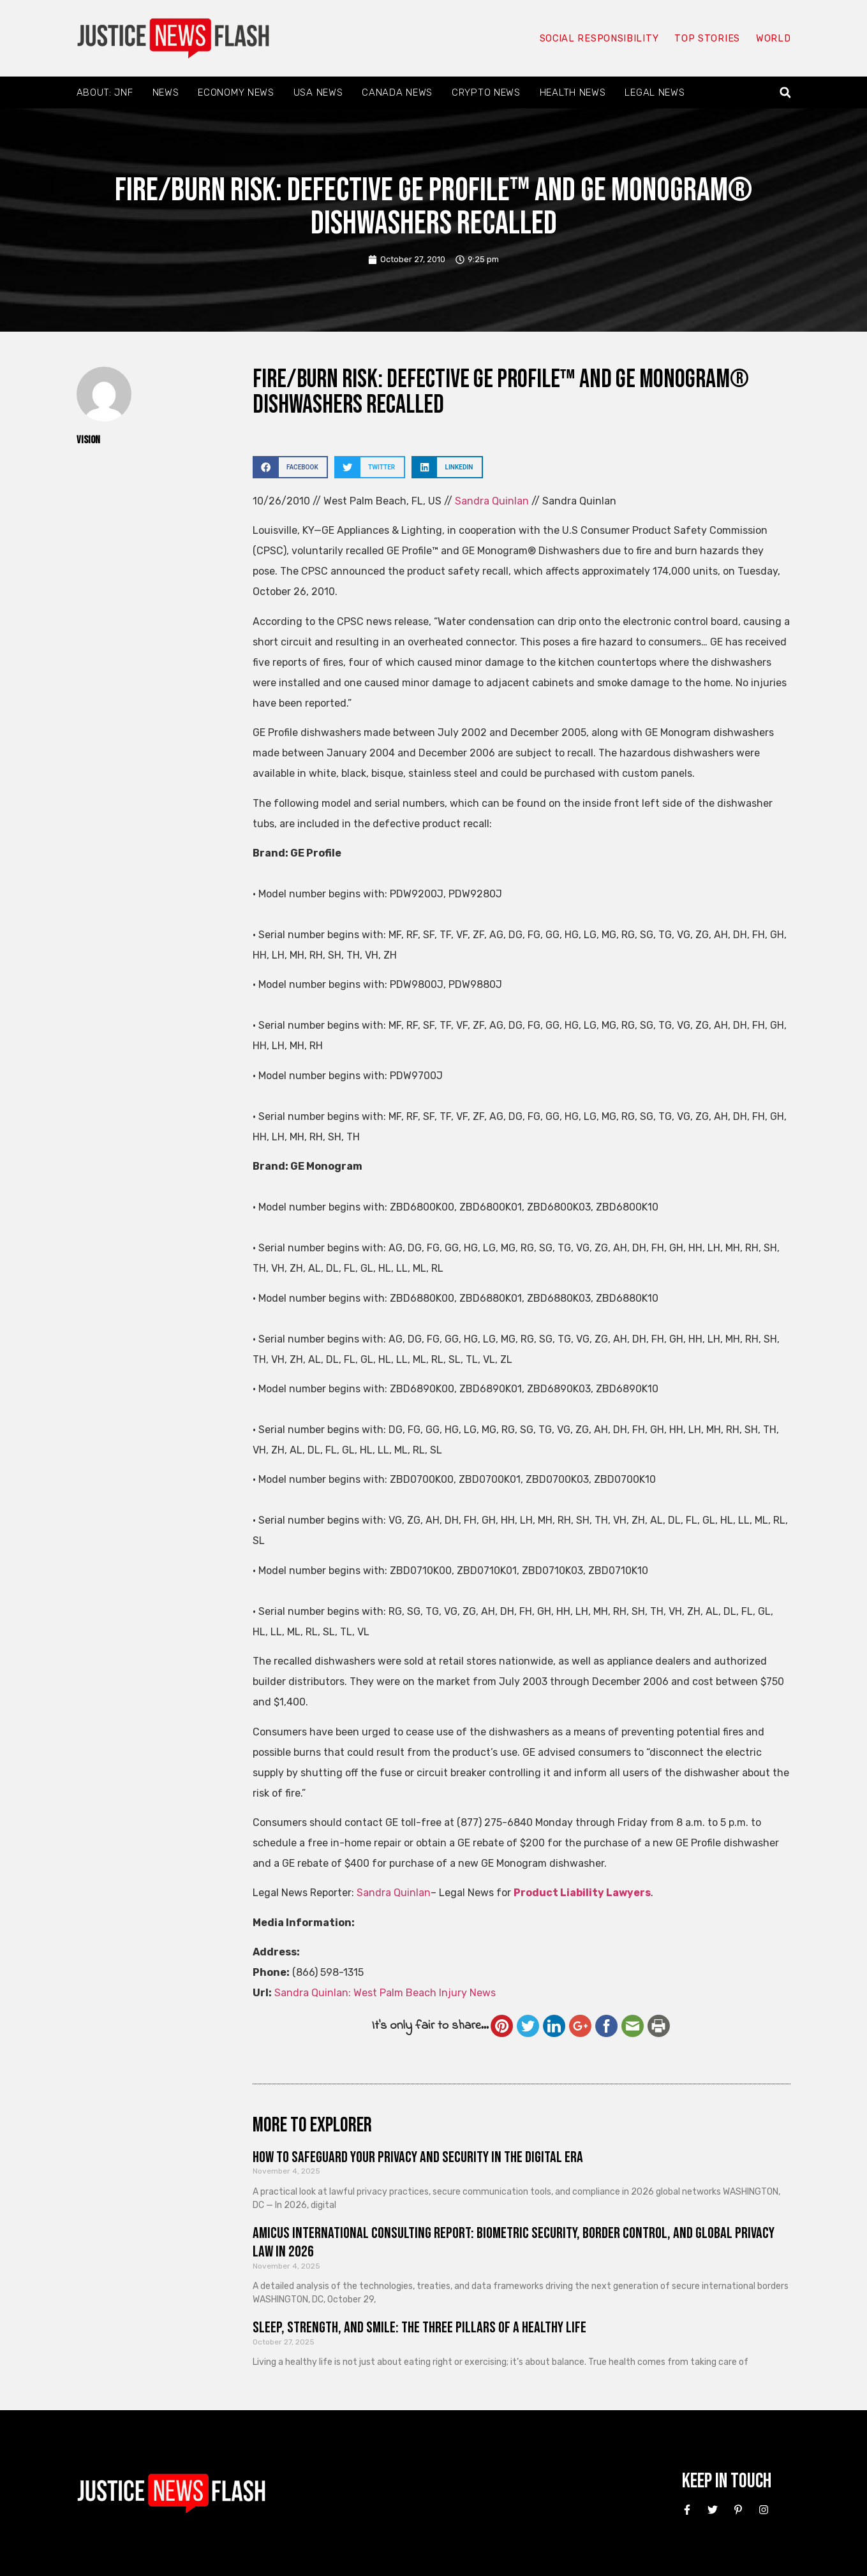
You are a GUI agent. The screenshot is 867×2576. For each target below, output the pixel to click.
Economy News (236, 92)
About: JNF (105, 92)
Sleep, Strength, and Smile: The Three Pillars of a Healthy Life (419, 2327)
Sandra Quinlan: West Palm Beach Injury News (385, 1993)
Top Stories (706, 38)
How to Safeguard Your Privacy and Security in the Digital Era (418, 2157)
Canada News (397, 92)
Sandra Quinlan (492, 501)
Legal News (655, 92)
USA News (318, 92)
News (165, 92)
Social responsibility (598, 38)
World (773, 38)
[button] (785, 93)
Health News (573, 92)
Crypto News (486, 92)
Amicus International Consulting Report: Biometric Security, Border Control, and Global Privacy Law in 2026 (513, 2242)
